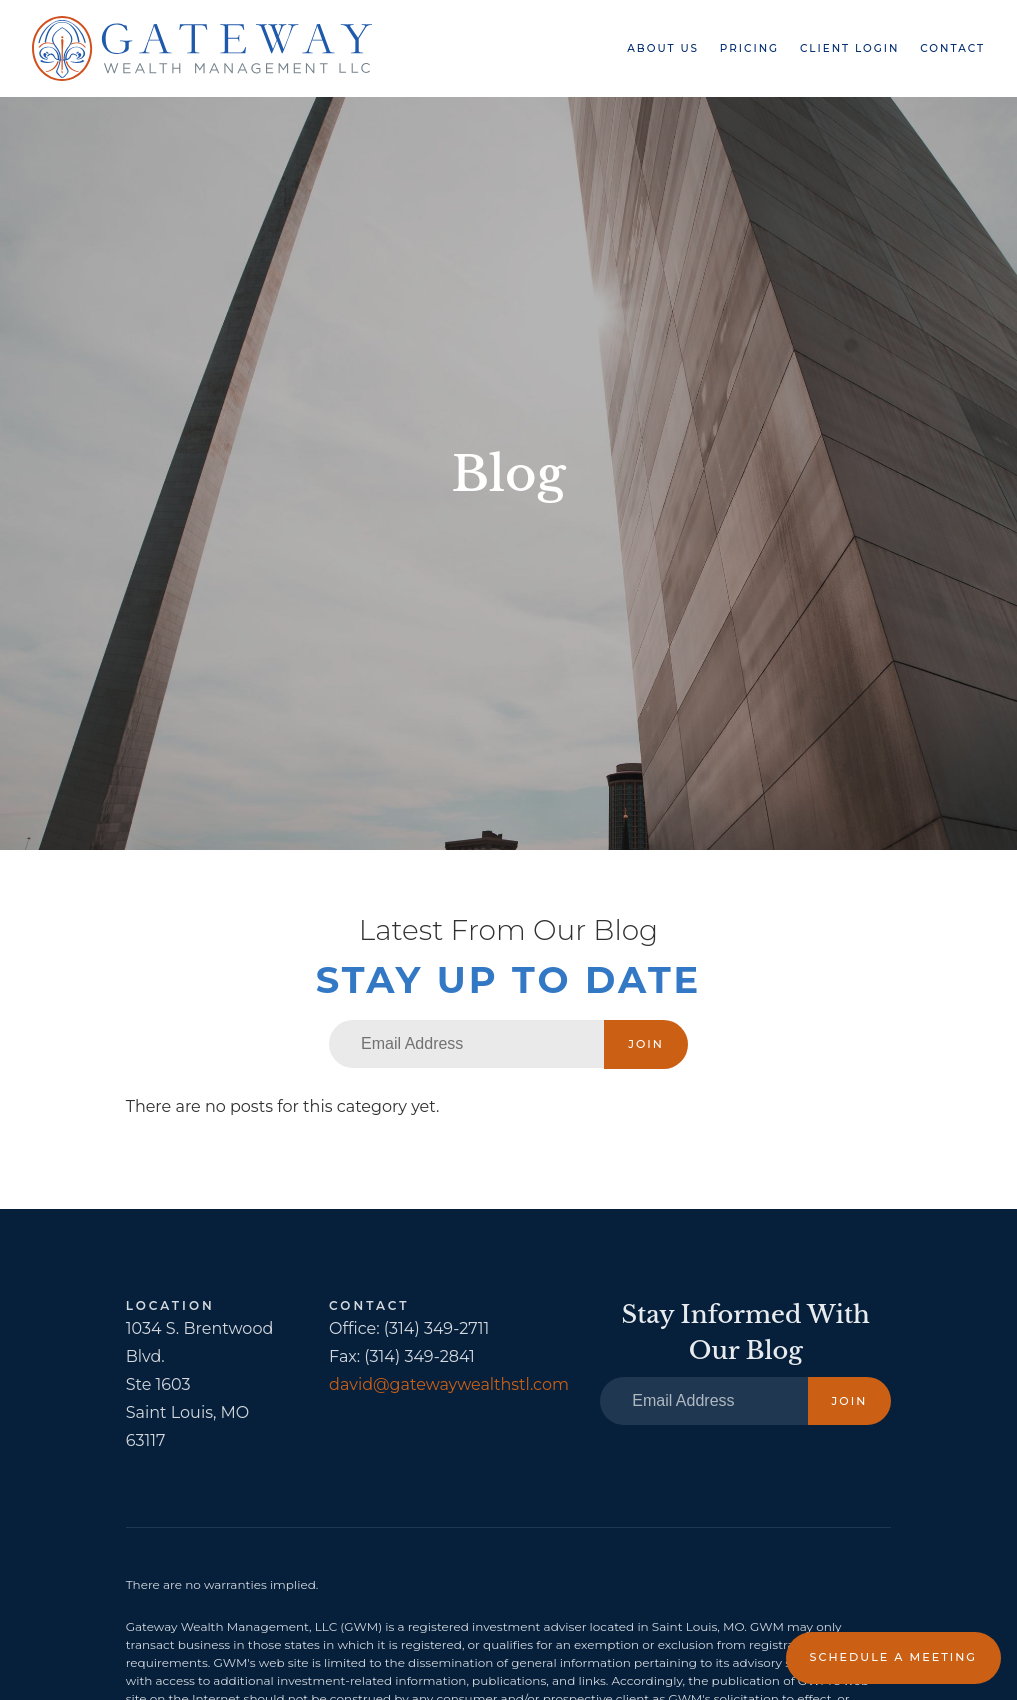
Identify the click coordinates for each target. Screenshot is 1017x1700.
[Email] (466, 1044)
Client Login (850, 48)
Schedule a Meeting (893, 1657)
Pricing (749, 48)
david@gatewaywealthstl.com (449, 1384)
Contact (952, 48)
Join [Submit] (646, 1044)
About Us (663, 48)
